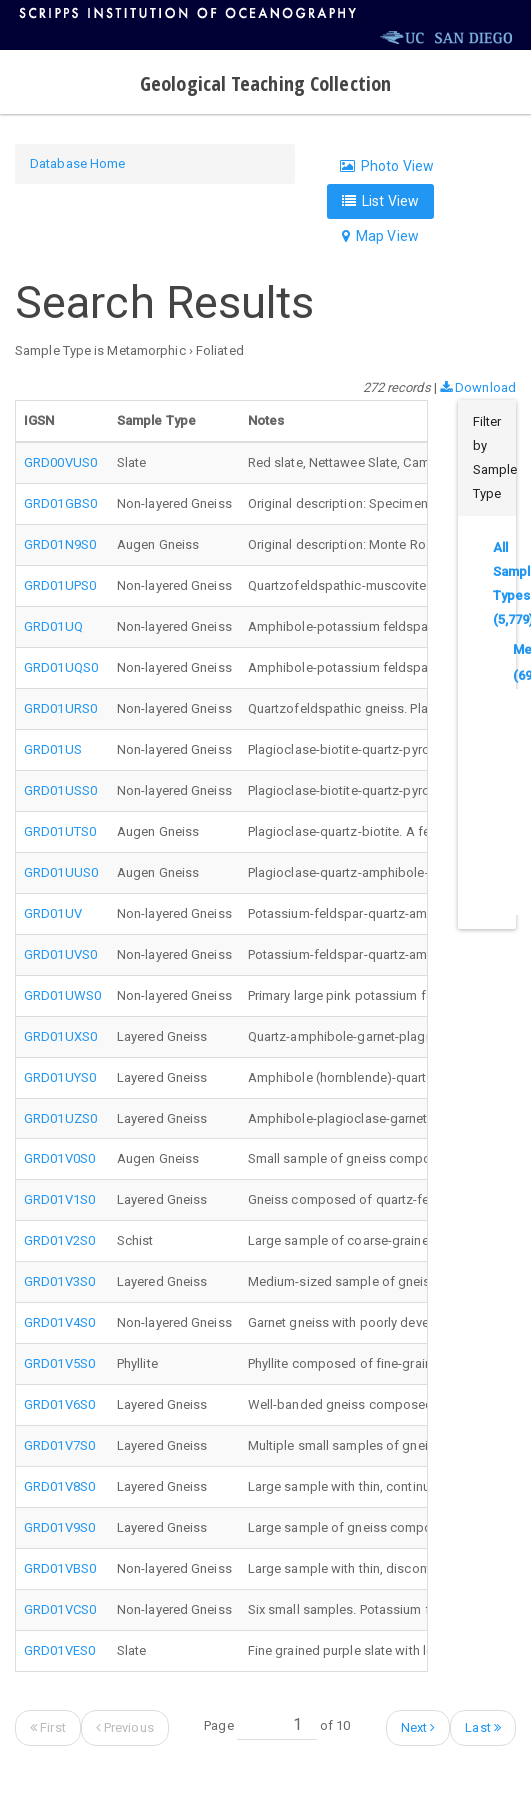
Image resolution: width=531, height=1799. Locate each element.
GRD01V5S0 (59, 1363)
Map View (380, 236)
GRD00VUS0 (60, 462)
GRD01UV (53, 913)
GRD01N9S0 (60, 544)
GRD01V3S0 (59, 1281)
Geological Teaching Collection (265, 83)
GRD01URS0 (60, 708)
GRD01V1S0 (59, 1199)
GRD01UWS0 (62, 995)
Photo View (387, 166)
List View (380, 201)
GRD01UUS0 (61, 872)
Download (478, 387)
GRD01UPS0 (60, 585)
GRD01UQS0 (61, 667)
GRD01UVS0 (60, 954)
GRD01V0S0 (59, 1158)
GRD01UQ (53, 626)
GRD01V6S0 (59, 1404)
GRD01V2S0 (59, 1240)
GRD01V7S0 (59, 1445)
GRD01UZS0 (60, 1118)
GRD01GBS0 (60, 503)
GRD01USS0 (60, 790)
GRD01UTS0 (60, 831)
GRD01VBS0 (60, 1568)
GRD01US (53, 749)
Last (483, 1727)
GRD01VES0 (59, 1650)
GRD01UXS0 (60, 1036)
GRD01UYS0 (60, 1077)
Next (418, 1727)
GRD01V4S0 (59, 1322)
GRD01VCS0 (60, 1609)
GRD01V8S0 (59, 1486)
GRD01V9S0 (59, 1527)
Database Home (77, 163)
